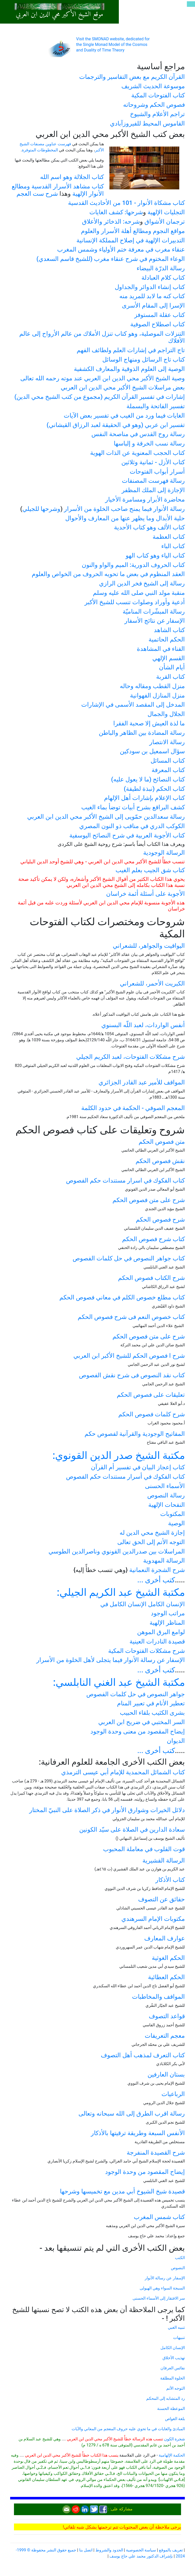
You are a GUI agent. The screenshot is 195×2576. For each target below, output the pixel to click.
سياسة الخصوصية (141, 2550)
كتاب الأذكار (170, 1879)
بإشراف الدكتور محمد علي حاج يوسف (141, 2556)
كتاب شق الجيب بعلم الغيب (150, 870)
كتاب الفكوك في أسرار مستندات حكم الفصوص (125, 1476)
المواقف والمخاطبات (158, 1996)
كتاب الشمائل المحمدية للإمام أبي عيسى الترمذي (123, 1772)
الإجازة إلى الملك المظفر (153, 490)
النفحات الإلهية (166, 1504)
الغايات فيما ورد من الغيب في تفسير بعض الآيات (124, 415)
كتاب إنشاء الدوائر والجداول (150, 287)
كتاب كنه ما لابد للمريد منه (152, 296)
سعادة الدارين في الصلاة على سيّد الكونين (132, 1829)
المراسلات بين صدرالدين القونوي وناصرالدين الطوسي (116, 1551)
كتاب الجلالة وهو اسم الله (72, 177)
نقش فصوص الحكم (160, 1161)
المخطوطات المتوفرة (40, 150)
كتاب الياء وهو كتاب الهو (155, 555)
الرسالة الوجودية (164, 852)
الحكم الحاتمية (167, 639)
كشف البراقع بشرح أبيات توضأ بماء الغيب (133, 807)
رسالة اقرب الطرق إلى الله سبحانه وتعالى (131, 2113)
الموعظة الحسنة (171, 2408)
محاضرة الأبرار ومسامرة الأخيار (145, 499)
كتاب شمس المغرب (159, 2217)
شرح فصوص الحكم (160, 1219)
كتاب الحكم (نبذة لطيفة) (154, 788)
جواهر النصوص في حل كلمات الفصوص (135, 1694)
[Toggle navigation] (191, 4)
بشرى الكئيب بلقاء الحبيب (152, 1712)
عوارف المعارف (164, 1938)
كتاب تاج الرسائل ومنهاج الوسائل (143, 359)
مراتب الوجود (168, 1613)
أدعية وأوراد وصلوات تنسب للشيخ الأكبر (135, 602)
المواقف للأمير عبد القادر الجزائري (142, 1082)
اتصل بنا (85, 2550)
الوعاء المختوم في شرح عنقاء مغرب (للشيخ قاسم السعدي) (111, 258)
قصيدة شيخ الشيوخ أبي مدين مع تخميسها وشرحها (122, 2191)
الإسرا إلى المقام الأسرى (153, 305)
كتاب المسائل (168, 760)
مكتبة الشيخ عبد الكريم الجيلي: (121, 1592)
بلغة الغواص (175, 2418)
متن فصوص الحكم (162, 1141)
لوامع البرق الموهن (161, 1632)
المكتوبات (172, 1513)
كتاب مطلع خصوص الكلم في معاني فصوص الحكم (122, 1297)
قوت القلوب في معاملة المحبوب (144, 1849)
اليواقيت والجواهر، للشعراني (149, 945)
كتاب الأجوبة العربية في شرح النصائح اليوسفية (127, 835)
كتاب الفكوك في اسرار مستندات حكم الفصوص (125, 1180)
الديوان (176, 1740)
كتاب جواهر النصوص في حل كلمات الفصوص (129, 1258)
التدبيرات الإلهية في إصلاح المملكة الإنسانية (130, 240)
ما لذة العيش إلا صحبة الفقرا (149, 723)
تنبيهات (179, 2337)
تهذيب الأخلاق (173, 2357)
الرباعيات (173, 2094)
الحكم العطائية (166, 1977)
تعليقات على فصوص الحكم (151, 1394)
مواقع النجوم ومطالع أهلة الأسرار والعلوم (133, 231)
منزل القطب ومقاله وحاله (152, 686)
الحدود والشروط (109, 2550)
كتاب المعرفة (168, 770)
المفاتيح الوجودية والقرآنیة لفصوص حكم (135, 1433)
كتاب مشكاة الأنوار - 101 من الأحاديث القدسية (126, 202)
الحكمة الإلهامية (172, 2455)
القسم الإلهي (168, 658)
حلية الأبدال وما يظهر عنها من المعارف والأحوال (125, 518)
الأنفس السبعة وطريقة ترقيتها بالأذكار (138, 2133)
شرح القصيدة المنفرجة (156, 2152)
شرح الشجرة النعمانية (157, 1569)
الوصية (176, 1523)
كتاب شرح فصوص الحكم (153, 1239)
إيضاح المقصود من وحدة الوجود (145, 2171)
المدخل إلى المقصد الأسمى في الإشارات (133, 704)
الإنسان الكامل (172, 2347)
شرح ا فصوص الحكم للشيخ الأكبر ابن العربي (129, 1355)
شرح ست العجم (37, 193)
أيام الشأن (172, 667)
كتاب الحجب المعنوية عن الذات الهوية (137, 452)
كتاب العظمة (169, 536)
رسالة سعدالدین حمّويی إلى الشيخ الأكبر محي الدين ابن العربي (106, 816)
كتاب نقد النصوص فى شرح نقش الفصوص (132, 1375)
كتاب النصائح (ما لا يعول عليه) (148, 779)
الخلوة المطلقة (172, 2378)
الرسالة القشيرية (163, 1860)
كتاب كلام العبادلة (163, 277)
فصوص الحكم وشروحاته (154, 104)
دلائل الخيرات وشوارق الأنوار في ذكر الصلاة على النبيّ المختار (107, 1810)
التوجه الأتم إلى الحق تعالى (151, 1542)
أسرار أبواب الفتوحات (157, 471)
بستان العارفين (166, 2074)
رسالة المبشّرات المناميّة (154, 611)
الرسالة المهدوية (164, 1560)
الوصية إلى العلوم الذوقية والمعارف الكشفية (129, 368)
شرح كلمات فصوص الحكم (151, 1414)
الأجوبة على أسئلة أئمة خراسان (145, 893)
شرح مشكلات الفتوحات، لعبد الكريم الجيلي (130, 1056)
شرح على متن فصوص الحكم (148, 1200)
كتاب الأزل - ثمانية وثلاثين (153, 462)
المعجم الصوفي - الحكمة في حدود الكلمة (133, 1108)
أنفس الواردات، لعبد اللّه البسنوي (143, 1025)
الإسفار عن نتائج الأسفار (154, 620)
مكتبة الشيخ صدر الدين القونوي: (119, 1455)
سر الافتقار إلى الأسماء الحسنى (159, 2298)
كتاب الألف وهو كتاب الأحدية (149, 527)
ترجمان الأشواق (164, 221)
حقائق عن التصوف (161, 1899)
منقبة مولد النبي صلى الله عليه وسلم (139, 592)
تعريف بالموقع (171, 2550)
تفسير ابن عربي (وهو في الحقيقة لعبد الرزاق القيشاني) (116, 424)
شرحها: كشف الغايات (116, 212)
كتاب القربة (170, 676)
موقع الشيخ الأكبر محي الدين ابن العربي (59, 15)
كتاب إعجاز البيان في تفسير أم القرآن (138, 1467)
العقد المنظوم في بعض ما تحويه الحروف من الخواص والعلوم (108, 574)
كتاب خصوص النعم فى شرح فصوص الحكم (131, 1316)
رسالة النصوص (166, 1495)
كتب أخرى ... (156, 1580)
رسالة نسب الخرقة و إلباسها (149, 443)
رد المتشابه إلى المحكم (165, 2398)
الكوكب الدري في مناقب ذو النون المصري (132, 826)
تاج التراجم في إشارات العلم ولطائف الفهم (131, 350)
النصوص (178, 2267)
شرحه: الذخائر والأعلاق (111, 221)
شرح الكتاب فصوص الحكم (151, 1277)
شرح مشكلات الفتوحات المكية (146, 1650)
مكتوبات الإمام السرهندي (153, 1918)
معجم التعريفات (165, 2035)
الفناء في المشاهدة (161, 648)
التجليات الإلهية (166, 212)
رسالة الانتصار (167, 742)
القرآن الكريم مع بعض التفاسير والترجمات (132, 76)
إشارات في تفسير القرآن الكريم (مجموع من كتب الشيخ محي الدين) (99, 396)
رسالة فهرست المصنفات (153, 480)
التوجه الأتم (175, 2388)
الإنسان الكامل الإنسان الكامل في (142, 1604)
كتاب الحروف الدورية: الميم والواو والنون (133, 564)
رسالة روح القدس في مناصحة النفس (138, 434)
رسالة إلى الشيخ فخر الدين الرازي (142, 583)
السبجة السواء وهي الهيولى (162, 2288)
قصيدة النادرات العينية (157, 1641)
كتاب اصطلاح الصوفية (157, 324)
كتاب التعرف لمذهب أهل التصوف (143, 2055)
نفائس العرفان (172, 2368)
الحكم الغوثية (168, 1957)
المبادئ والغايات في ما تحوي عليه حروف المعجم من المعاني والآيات (128, 2428)
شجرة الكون (174, 2439)
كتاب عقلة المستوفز (159, 314)
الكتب (180, 2257)
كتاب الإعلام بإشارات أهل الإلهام (144, 797)
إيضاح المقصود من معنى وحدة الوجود (137, 1731)
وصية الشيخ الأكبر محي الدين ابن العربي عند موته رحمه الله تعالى (102, 378)
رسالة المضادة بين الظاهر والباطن (142, 732)
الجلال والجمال (166, 714)
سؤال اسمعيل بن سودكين (152, 751)
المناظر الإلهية (167, 1622)
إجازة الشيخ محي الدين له (152, 1532)
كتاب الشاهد (169, 630)
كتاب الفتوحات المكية (158, 95)
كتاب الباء (173, 546)
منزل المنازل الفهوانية (157, 695)
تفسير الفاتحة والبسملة (155, 406)
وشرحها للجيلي (41, 508)
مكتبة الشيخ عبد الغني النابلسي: (119, 1682)
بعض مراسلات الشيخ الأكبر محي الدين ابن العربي (123, 387)
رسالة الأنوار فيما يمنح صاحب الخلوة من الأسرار (124, 508)
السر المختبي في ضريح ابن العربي (141, 1722)
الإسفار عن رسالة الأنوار (165, 2278)
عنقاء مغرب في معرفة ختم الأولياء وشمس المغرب (121, 249)
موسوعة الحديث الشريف (153, 86)
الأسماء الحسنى (165, 1486)
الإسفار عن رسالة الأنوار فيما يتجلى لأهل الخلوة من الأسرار (110, 1659)
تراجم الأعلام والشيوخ (157, 114)
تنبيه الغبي (176, 2327)
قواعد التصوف (167, 2016)
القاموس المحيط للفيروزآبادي (147, 123)
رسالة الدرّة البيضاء (161, 268)
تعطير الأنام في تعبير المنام (151, 1703)
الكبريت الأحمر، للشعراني (152, 983)
